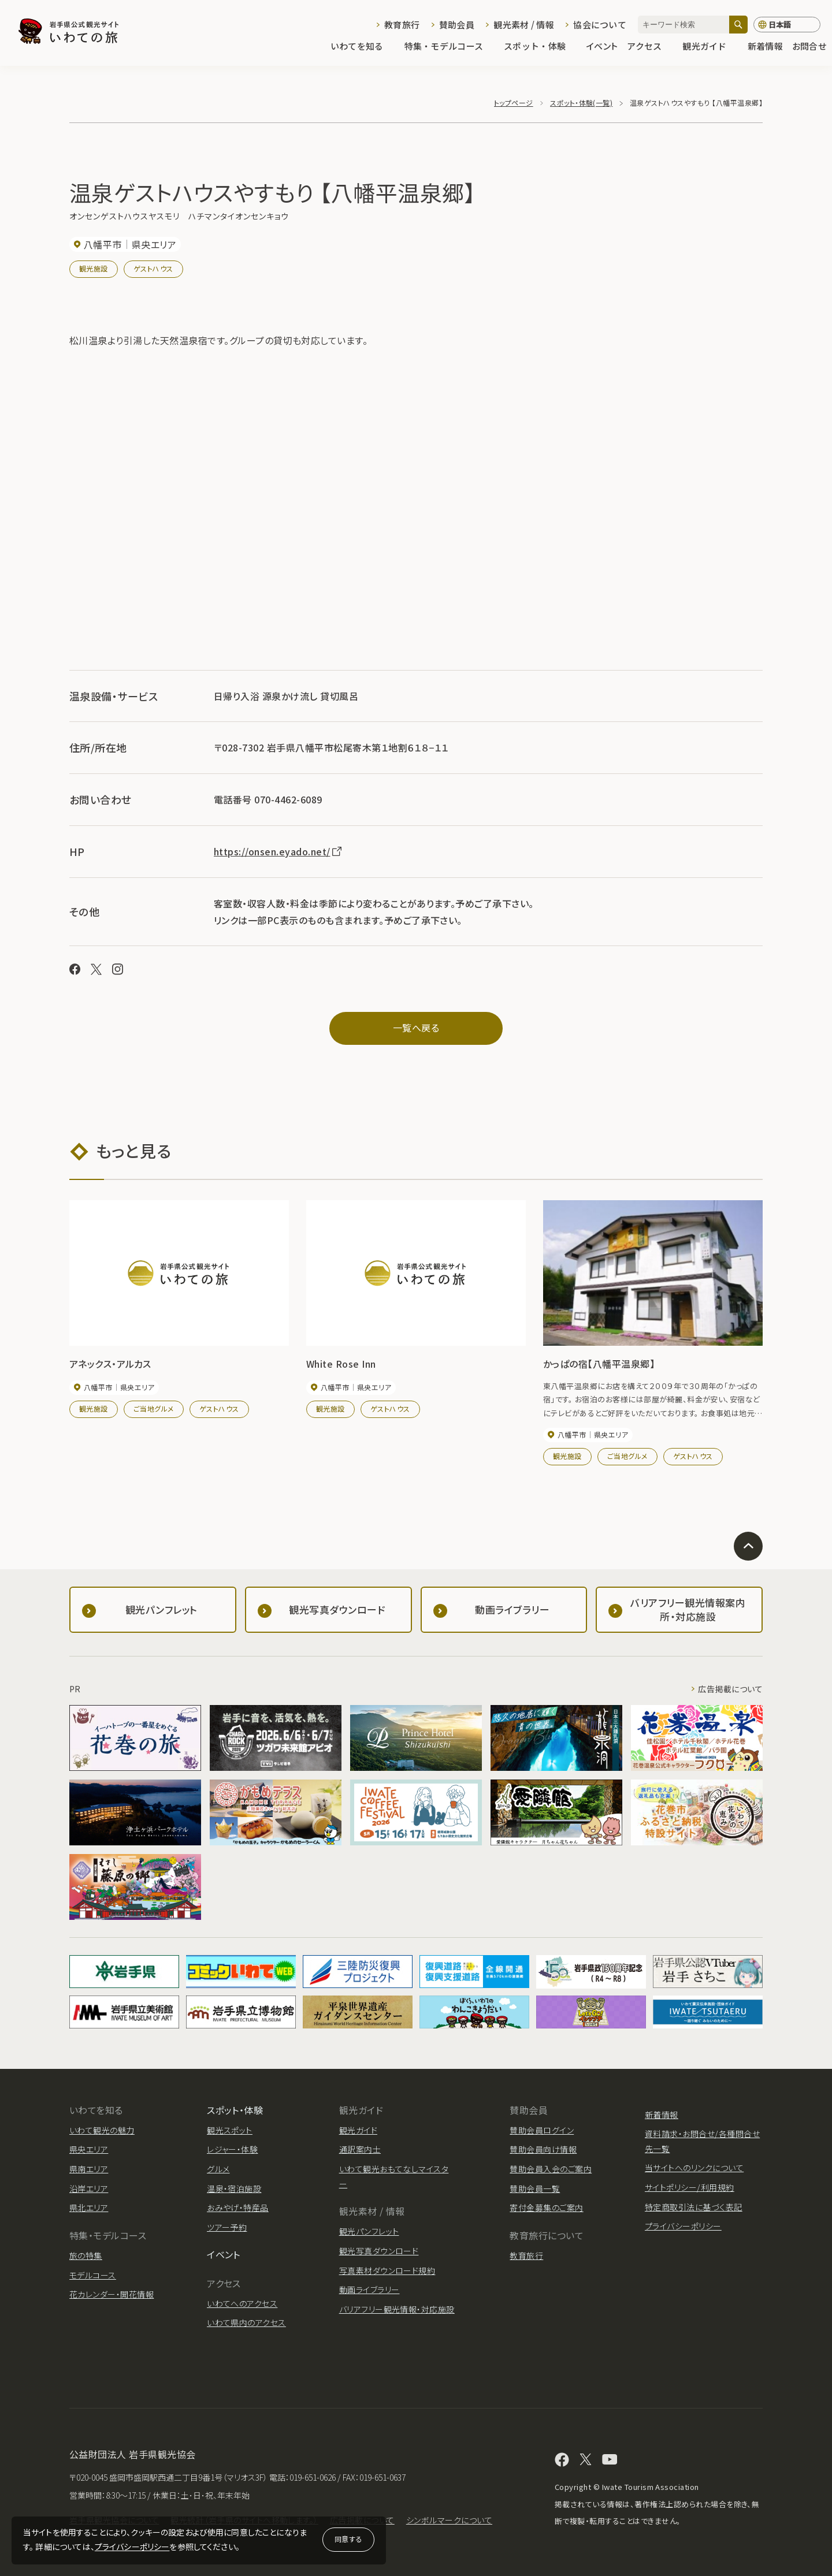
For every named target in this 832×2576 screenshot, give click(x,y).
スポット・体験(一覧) (581, 102)
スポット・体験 (540, 47)
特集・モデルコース (449, 47)
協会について (599, 24)
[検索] (738, 24)
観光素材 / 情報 (523, 24)
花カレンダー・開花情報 (111, 2294)
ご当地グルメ (153, 1408)
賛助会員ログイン (542, 2130)
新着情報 (765, 47)
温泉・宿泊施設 (234, 2188)
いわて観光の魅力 (102, 2130)
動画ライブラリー (369, 2289)
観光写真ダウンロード (379, 2251)
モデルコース (92, 2275)
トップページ (513, 102)
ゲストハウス (153, 268)
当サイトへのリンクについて (694, 2167)
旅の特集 (85, 2255)
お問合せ (809, 47)
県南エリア (88, 2169)
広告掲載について (730, 1689)
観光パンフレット (369, 2231)
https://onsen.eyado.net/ (278, 851)
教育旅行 (401, 24)
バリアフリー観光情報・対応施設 (397, 2309)
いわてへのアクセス (242, 2303)
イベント (602, 47)
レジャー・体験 (232, 2149)
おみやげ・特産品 (238, 2207)
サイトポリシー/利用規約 (689, 2187)
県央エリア (88, 2149)
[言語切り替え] (786, 25)
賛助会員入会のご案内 (551, 2169)
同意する (348, 2539)
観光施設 (93, 268)
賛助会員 (456, 24)
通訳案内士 (360, 2149)
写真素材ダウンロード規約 (387, 2270)
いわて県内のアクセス (246, 2322)
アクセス (650, 47)
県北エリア (88, 2207)
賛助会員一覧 (535, 2188)
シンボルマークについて (449, 2520)
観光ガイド (710, 47)
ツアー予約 (227, 2227)
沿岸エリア (88, 2188)
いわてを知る (362, 47)
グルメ (218, 2169)
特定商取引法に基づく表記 (693, 2207)
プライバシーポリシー (132, 2546)
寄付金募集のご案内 (546, 2207)
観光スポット (229, 2130)
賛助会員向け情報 (543, 2149)
